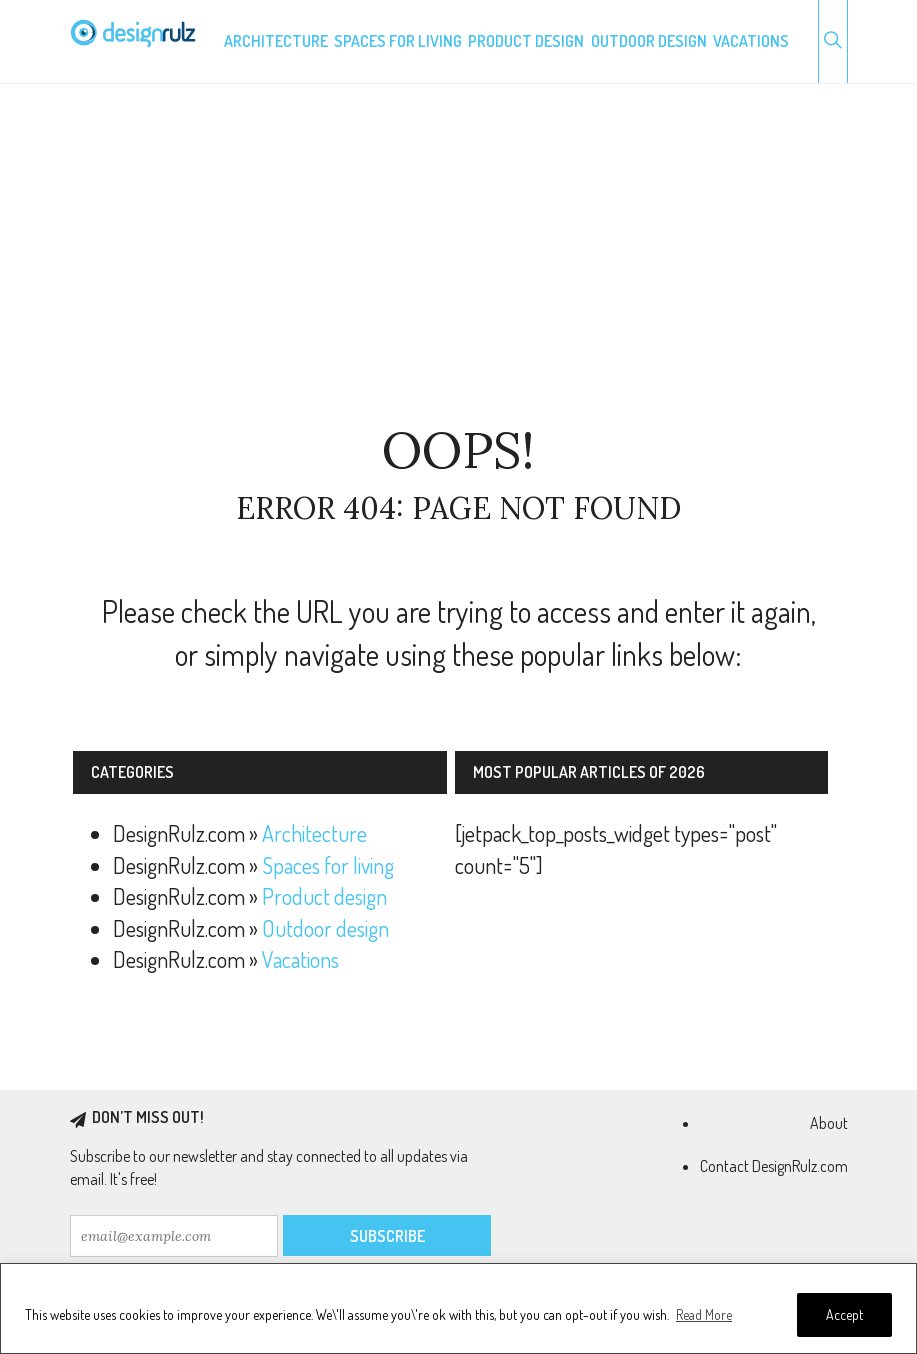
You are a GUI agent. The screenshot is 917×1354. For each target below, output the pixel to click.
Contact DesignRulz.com (774, 1166)
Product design (526, 41)
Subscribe (387, 1236)
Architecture (276, 41)
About (829, 1123)
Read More (704, 1314)
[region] (458, 1308)
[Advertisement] (459, 254)
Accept (844, 1314)
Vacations (751, 41)
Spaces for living (398, 41)
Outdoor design (649, 41)
